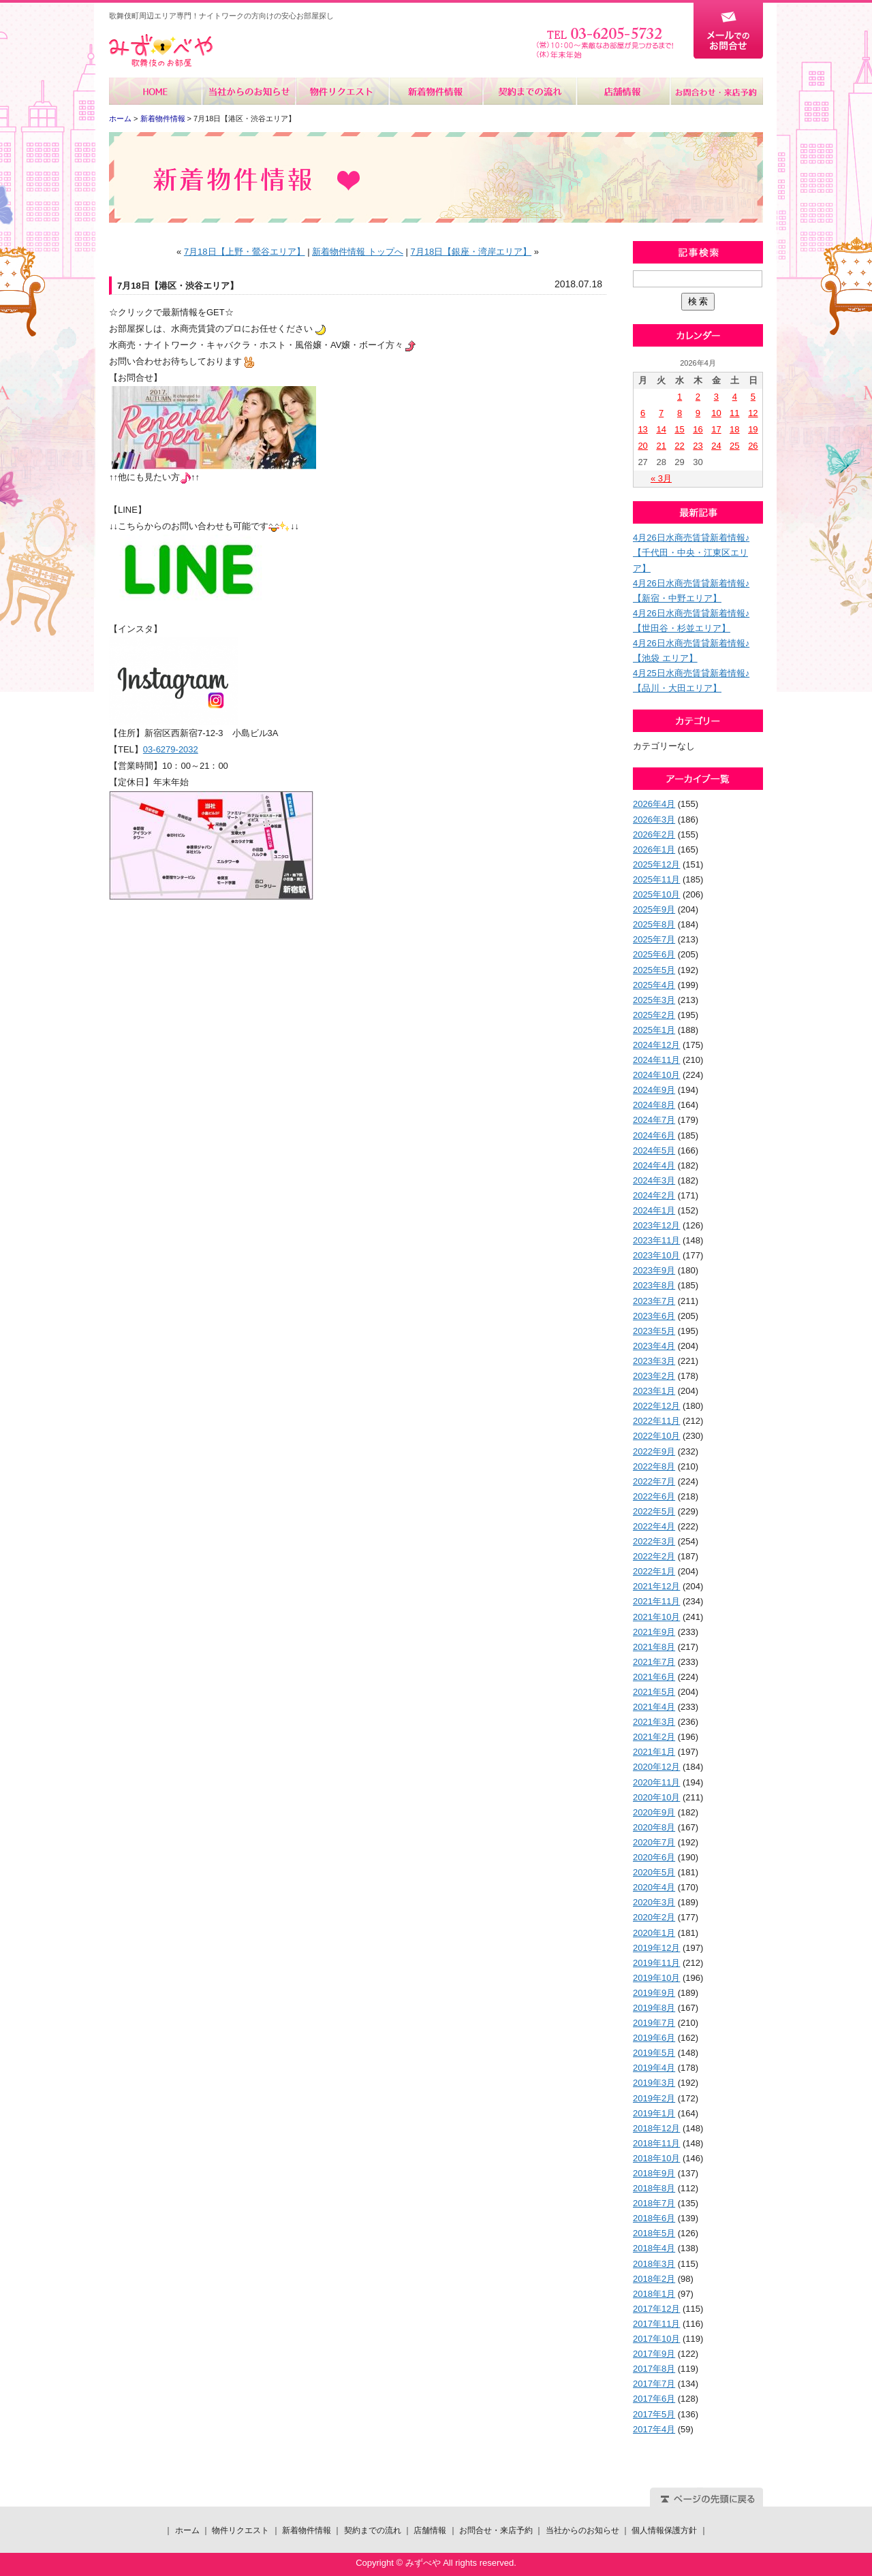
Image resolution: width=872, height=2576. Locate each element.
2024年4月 (654, 1165)
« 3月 (661, 478)
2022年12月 (656, 1406)
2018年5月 (654, 2233)
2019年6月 (654, 2038)
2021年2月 (654, 1737)
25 (734, 446)
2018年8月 (654, 2188)
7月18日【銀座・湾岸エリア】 (470, 252)
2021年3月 (654, 1722)
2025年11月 (656, 879)
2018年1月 (654, 2294)
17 (716, 429)
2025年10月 (656, 894)
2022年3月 (654, 1541)
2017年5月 (654, 2414)
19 (753, 429)
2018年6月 (654, 2218)
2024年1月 (654, 1210)
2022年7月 (654, 1481)
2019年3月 (654, 2083)
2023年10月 (656, 1255)
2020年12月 (656, 1767)
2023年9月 (654, 1270)
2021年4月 (654, 1707)
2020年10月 (656, 1797)
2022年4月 (654, 1526)
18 (734, 429)
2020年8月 (654, 1827)
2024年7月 (654, 1120)
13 (642, 429)
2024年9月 (654, 1090)
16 (697, 429)
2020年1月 (654, 1933)
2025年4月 (654, 985)
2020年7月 (654, 1842)
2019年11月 (656, 1963)
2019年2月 (654, 2098)
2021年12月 (656, 1586)
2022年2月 (654, 1556)
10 (716, 413)
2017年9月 (654, 2354)
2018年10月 (656, 2158)
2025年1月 (654, 1030)
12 (753, 413)
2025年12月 (656, 864)
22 (679, 446)
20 (642, 446)
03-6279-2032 (170, 749)
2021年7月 (654, 1662)
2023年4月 (654, 1346)
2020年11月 (656, 1782)
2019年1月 (654, 2113)
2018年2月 (654, 2279)
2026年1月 (654, 849)
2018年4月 (654, 2248)
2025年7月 (654, 939)
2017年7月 (654, 2384)
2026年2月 (654, 834)
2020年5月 (654, 1872)
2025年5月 (654, 970)
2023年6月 (654, 1316)
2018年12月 (656, 2128)
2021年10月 (656, 1617)
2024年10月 (656, 1075)
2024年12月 (656, 1045)
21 (661, 446)
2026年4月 (654, 804)
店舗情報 (622, 91)
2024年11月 (656, 1060)
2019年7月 (654, 2023)
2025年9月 (654, 909)
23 (697, 446)
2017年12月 (656, 2309)
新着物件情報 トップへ (357, 252)
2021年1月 (654, 1752)
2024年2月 (654, 1195)
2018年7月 (654, 2203)
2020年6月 (654, 1857)
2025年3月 (654, 1000)
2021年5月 (654, 1692)
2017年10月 (656, 2339)
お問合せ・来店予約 (716, 91)
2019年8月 (654, 2008)
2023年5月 (654, 1331)
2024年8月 (654, 1105)
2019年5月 (654, 2053)
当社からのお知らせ (249, 91)
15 (679, 429)
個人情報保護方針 (664, 2530)
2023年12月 (656, 1225)
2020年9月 (654, 1812)
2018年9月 (654, 2173)
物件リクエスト (342, 91)
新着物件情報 (435, 91)
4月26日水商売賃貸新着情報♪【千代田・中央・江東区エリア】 (691, 552)
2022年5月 (654, 1511)
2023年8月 (654, 1285)
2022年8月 (654, 1466)
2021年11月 (656, 1601)
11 (734, 413)
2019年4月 (654, 2068)
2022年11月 (656, 1421)
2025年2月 (654, 1015)
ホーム (155, 91)
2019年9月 (654, 1993)
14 (661, 429)
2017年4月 (654, 2429)
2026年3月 (654, 819)
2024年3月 (654, 1180)
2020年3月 (654, 1902)
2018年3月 (654, 2264)
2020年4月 (654, 1887)
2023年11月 (656, 1240)
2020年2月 (654, 1917)
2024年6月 (654, 1135)
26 (753, 446)
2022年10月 (656, 1436)
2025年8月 (654, 924)
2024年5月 (654, 1150)
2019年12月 (656, 1948)
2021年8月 (654, 1647)
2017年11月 (656, 2324)
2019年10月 (656, 1978)
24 (716, 446)
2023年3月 (654, 1361)
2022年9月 (654, 1451)
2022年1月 (654, 1571)
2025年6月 (654, 954)
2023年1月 (654, 1391)
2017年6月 (654, 2399)
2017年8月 (654, 2369)
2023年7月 (654, 1301)
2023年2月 (654, 1376)
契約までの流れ (529, 91)
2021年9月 (654, 1632)
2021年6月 (654, 1677)
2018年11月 (656, 2143)
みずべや (161, 51)
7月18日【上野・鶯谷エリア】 (244, 252)
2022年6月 (654, 1496)
